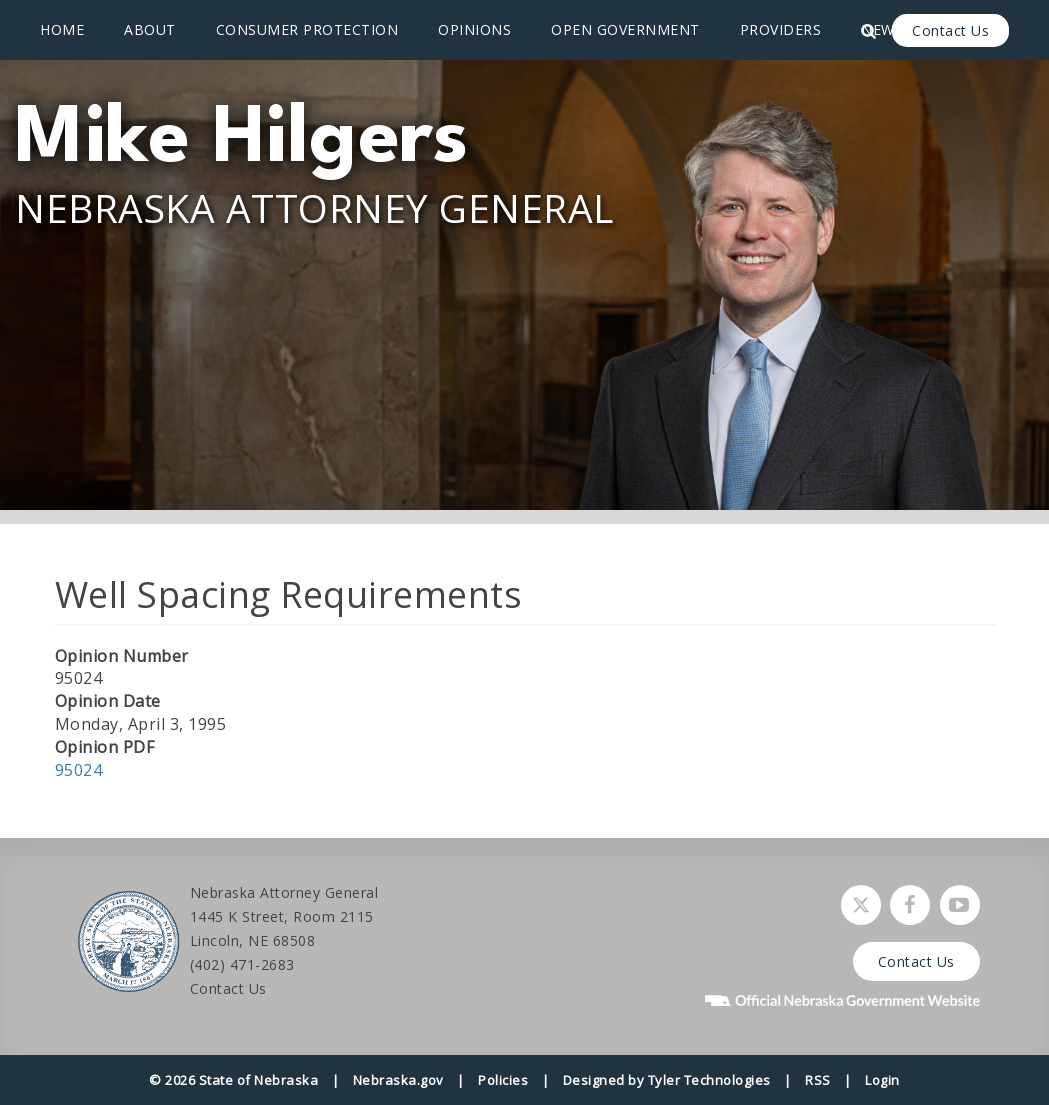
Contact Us (950, 30)
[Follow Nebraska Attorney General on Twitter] (861, 905)
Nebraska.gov (398, 1080)
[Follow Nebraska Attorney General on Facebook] (910, 905)
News (882, 29)
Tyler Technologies (709, 1080)
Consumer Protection (307, 29)
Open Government (625, 29)
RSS (818, 1080)
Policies (503, 1080)
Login (882, 1080)
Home (62, 29)
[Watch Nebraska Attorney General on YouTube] (960, 905)
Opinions (474, 29)
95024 (79, 770)
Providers (781, 29)
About (150, 29)
